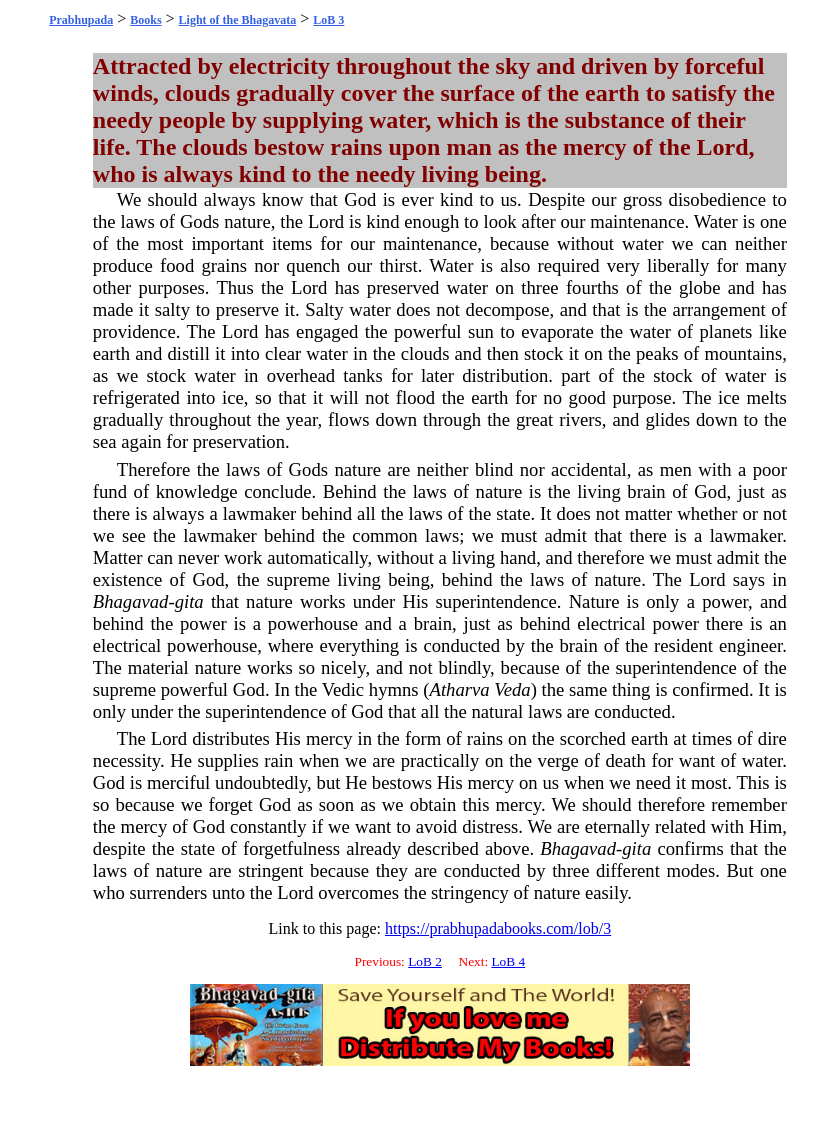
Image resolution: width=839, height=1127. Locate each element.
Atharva (460, 689)
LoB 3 (328, 20)
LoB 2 (425, 961)
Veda (512, 689)
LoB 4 (508, 961)
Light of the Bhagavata (238, 20)
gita (189, 601)
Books (145, 20)
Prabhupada (81, 20)
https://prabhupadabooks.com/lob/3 (498, 928)
